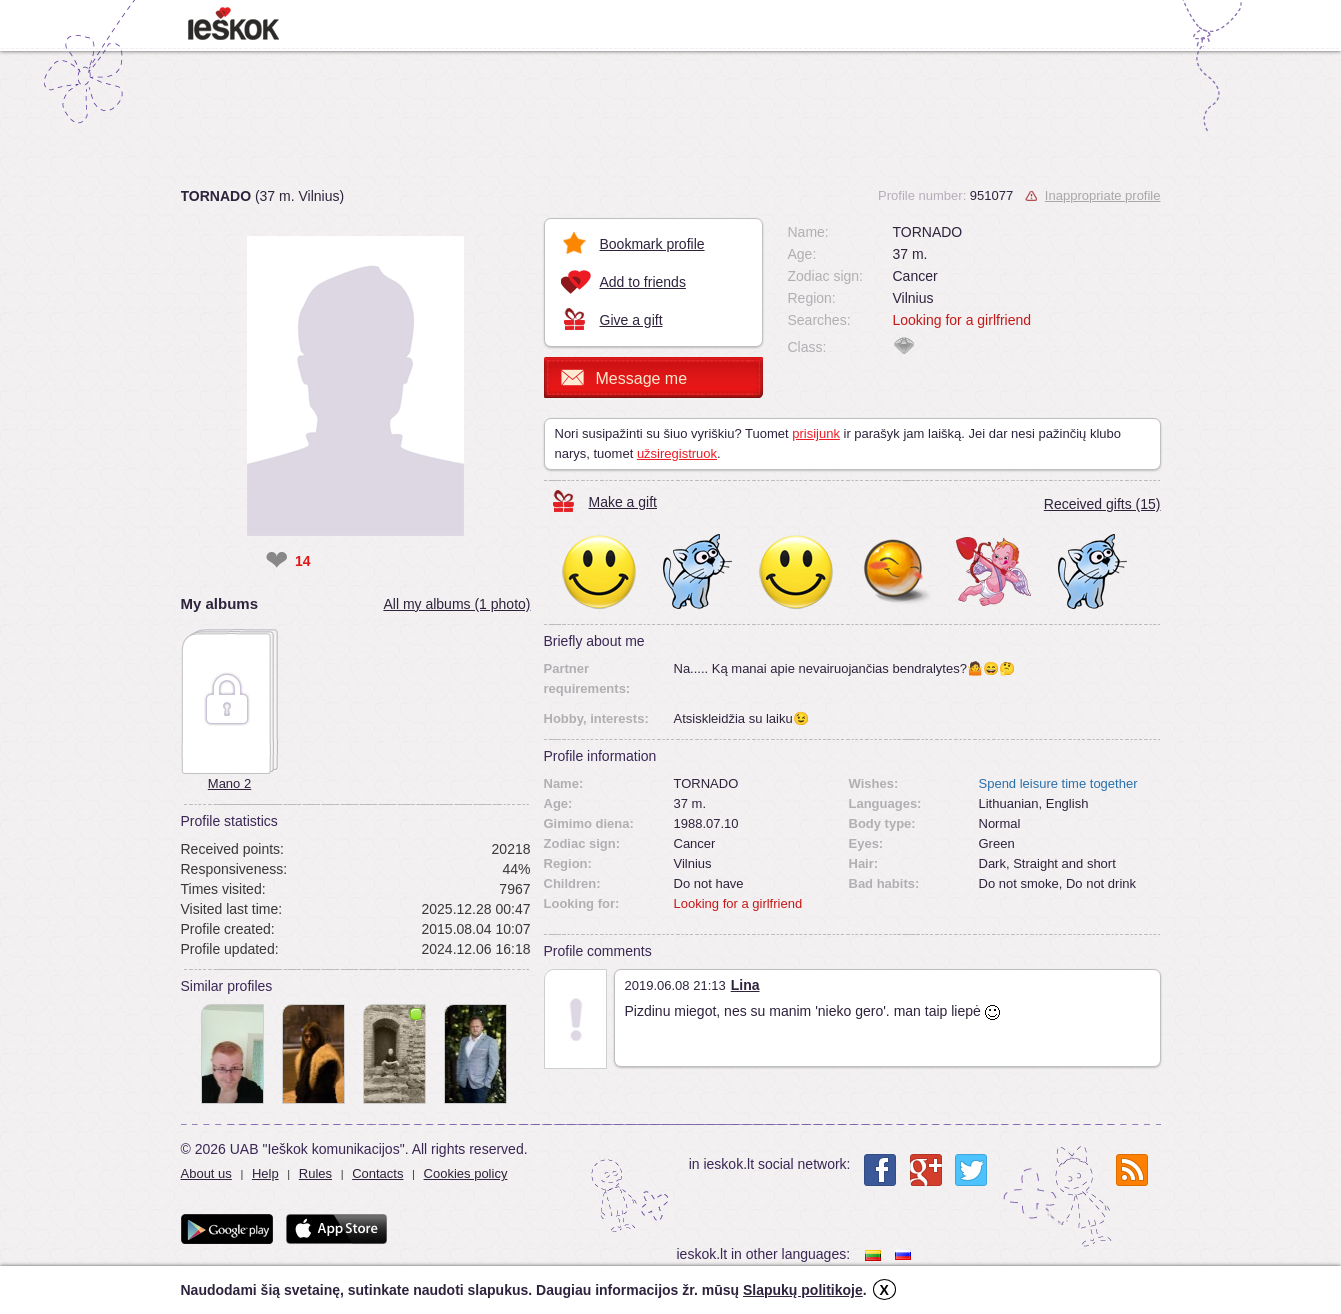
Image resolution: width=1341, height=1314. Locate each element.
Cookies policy (466, 1173)
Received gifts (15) (1102, 504)
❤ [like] (276, 561)
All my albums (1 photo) (456, 604)
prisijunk (816, 433)
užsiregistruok (677, 453)
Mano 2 (229, 783)
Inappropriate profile (1103, 195)
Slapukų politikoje (803, 1290)
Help (265, 1173)
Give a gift (631, 320)
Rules (315, 1173)
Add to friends (643, 282)
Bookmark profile (652, 244)
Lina (745, 985)
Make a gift (623, 502)
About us (206, 1173)
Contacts (377, 1173)
